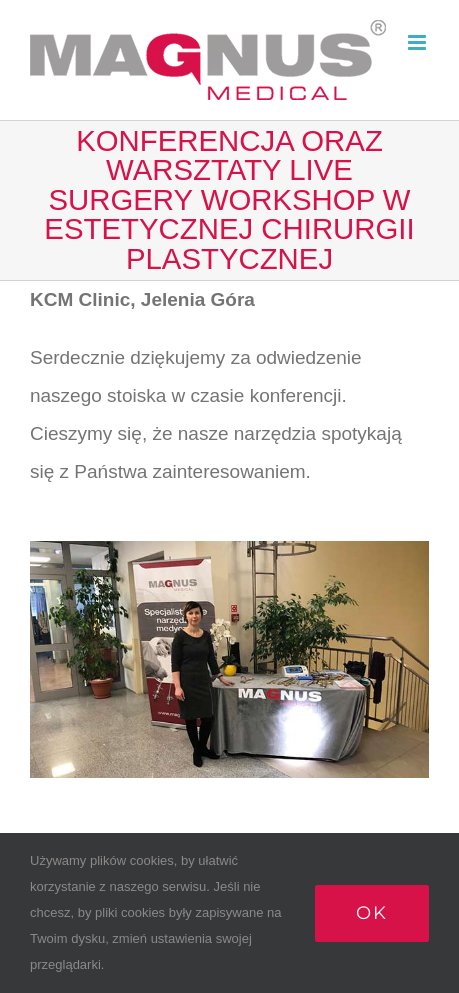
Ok (372, 913)
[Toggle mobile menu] (418, 42)
